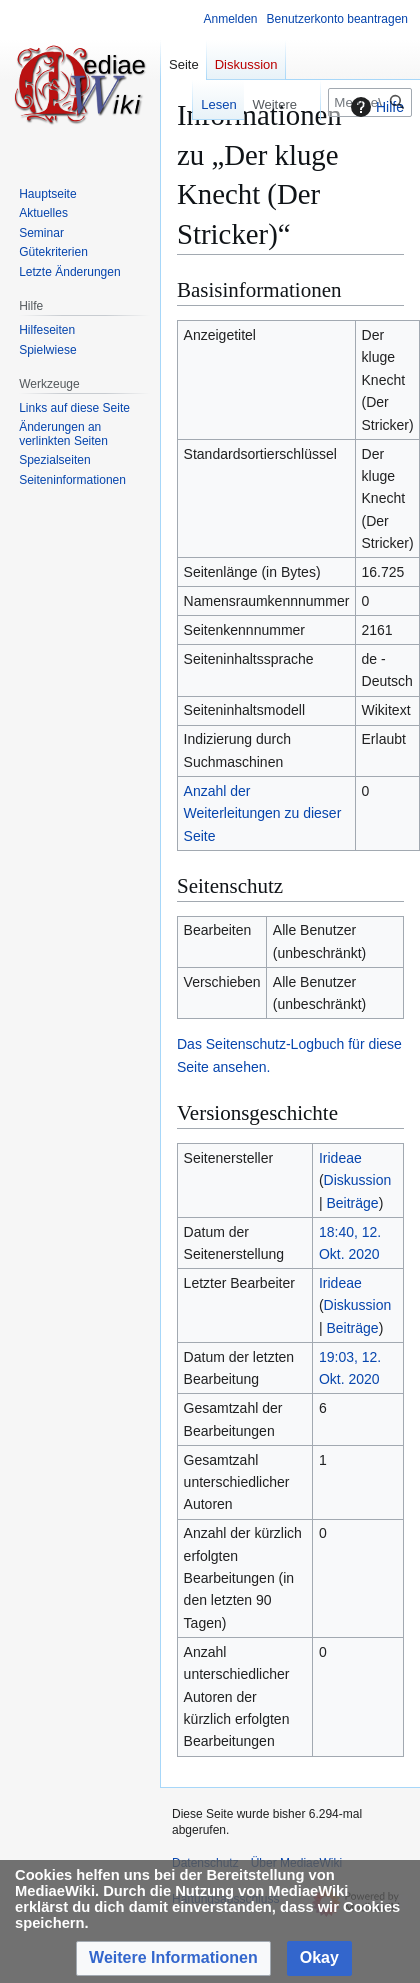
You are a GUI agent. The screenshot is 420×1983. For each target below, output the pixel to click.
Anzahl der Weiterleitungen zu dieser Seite (263, 813)
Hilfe (375, 107)
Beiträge (352, 1203)
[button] (173, 1958)
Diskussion (358, 1180)
